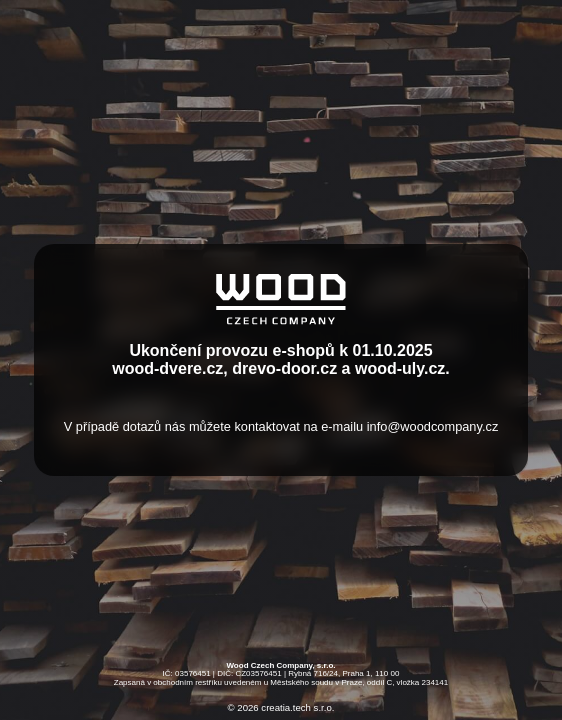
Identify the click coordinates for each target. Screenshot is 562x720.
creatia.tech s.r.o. (297, 708)
